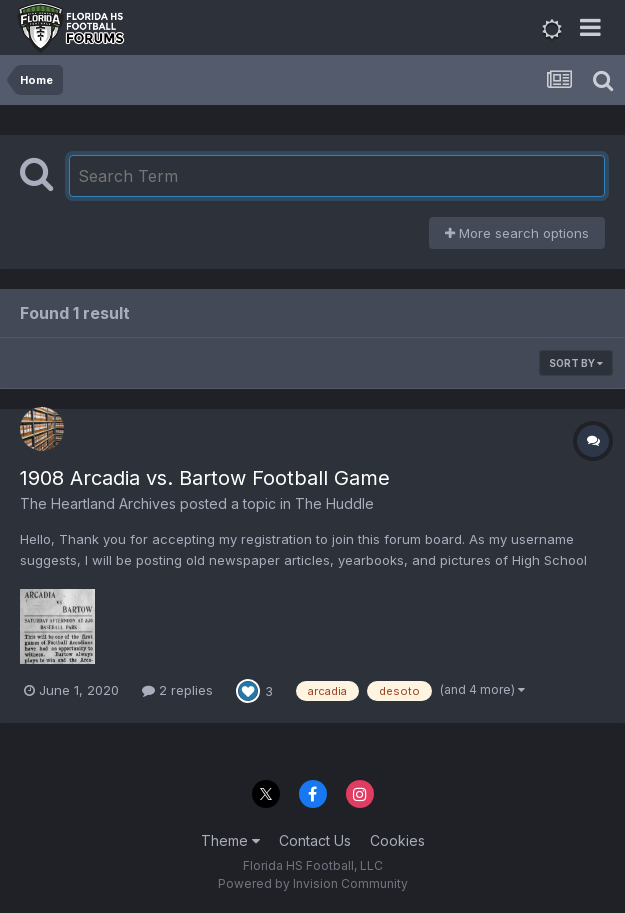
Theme (230, 840)
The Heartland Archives (98, 503)
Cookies (397, 840)
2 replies (177, 690)
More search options (517, 233)
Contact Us (315, 840)
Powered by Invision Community (313, 883)
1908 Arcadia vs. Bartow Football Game (205, 478)
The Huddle (334, 503)
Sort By (576, 363)
